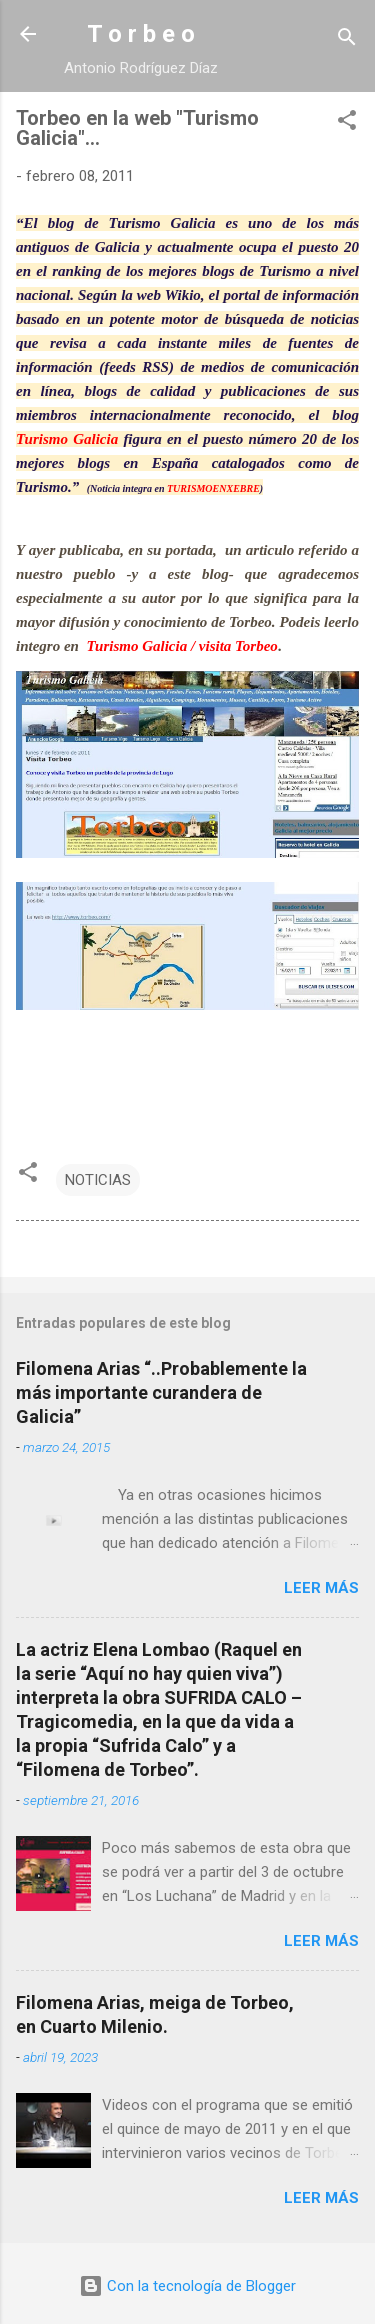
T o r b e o (141, 34)
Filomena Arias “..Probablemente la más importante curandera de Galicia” (161, 1392)
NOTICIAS (98, 1180)
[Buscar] (347, 40)
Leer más (321, 1588)
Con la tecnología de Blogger (187, 2286)
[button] (347, 123)
